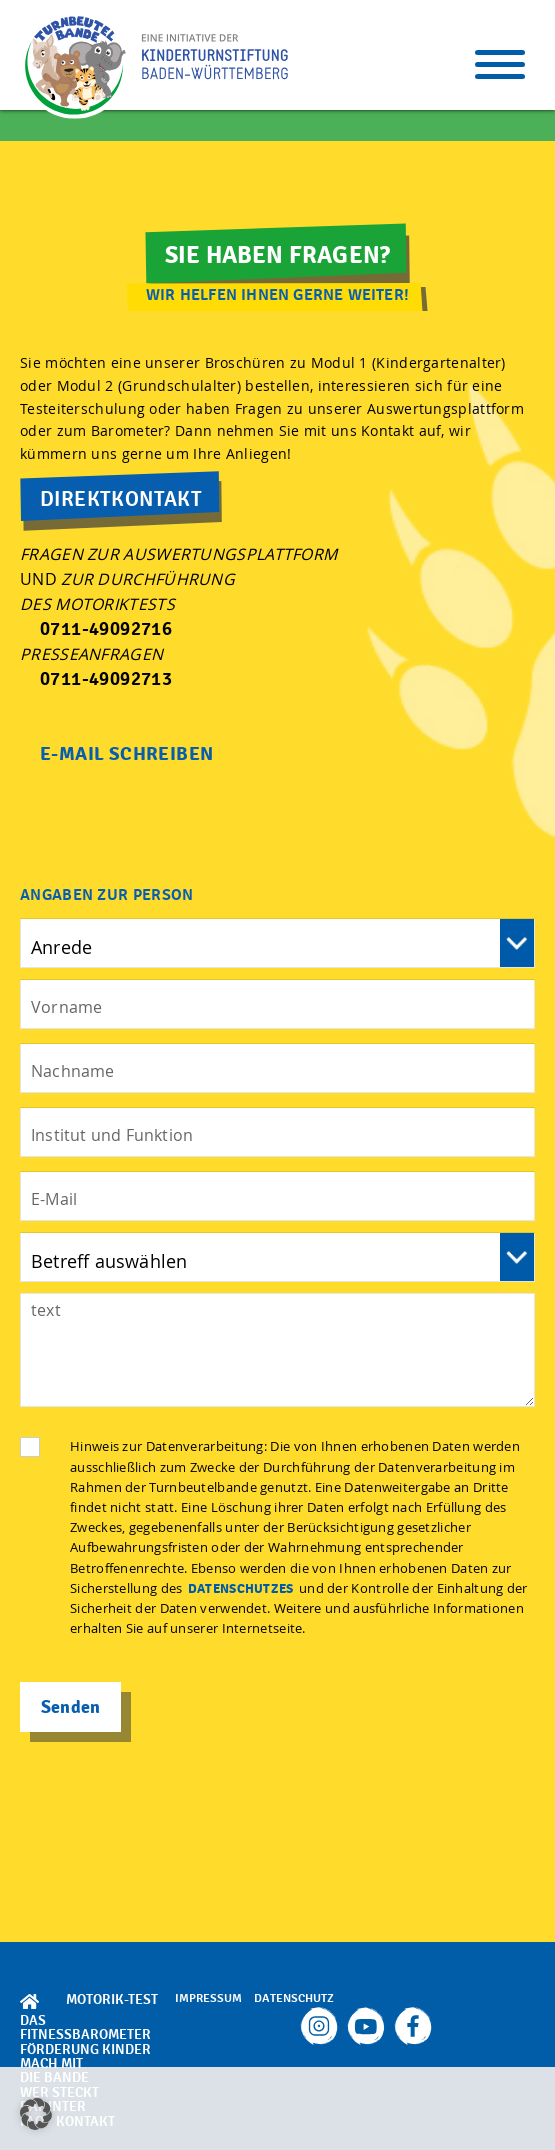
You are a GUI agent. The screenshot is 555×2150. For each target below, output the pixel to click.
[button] (36, 2114)
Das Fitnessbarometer (85, 2027)
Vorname (277, 943)
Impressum (208, 1998)
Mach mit (51, 2063)
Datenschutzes (241, 1589)
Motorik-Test (112, 1999)
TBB (75, 65)
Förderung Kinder (85, 2049)
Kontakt (85, 2121)
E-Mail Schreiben (126, 754)
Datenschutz (294, 1998)
